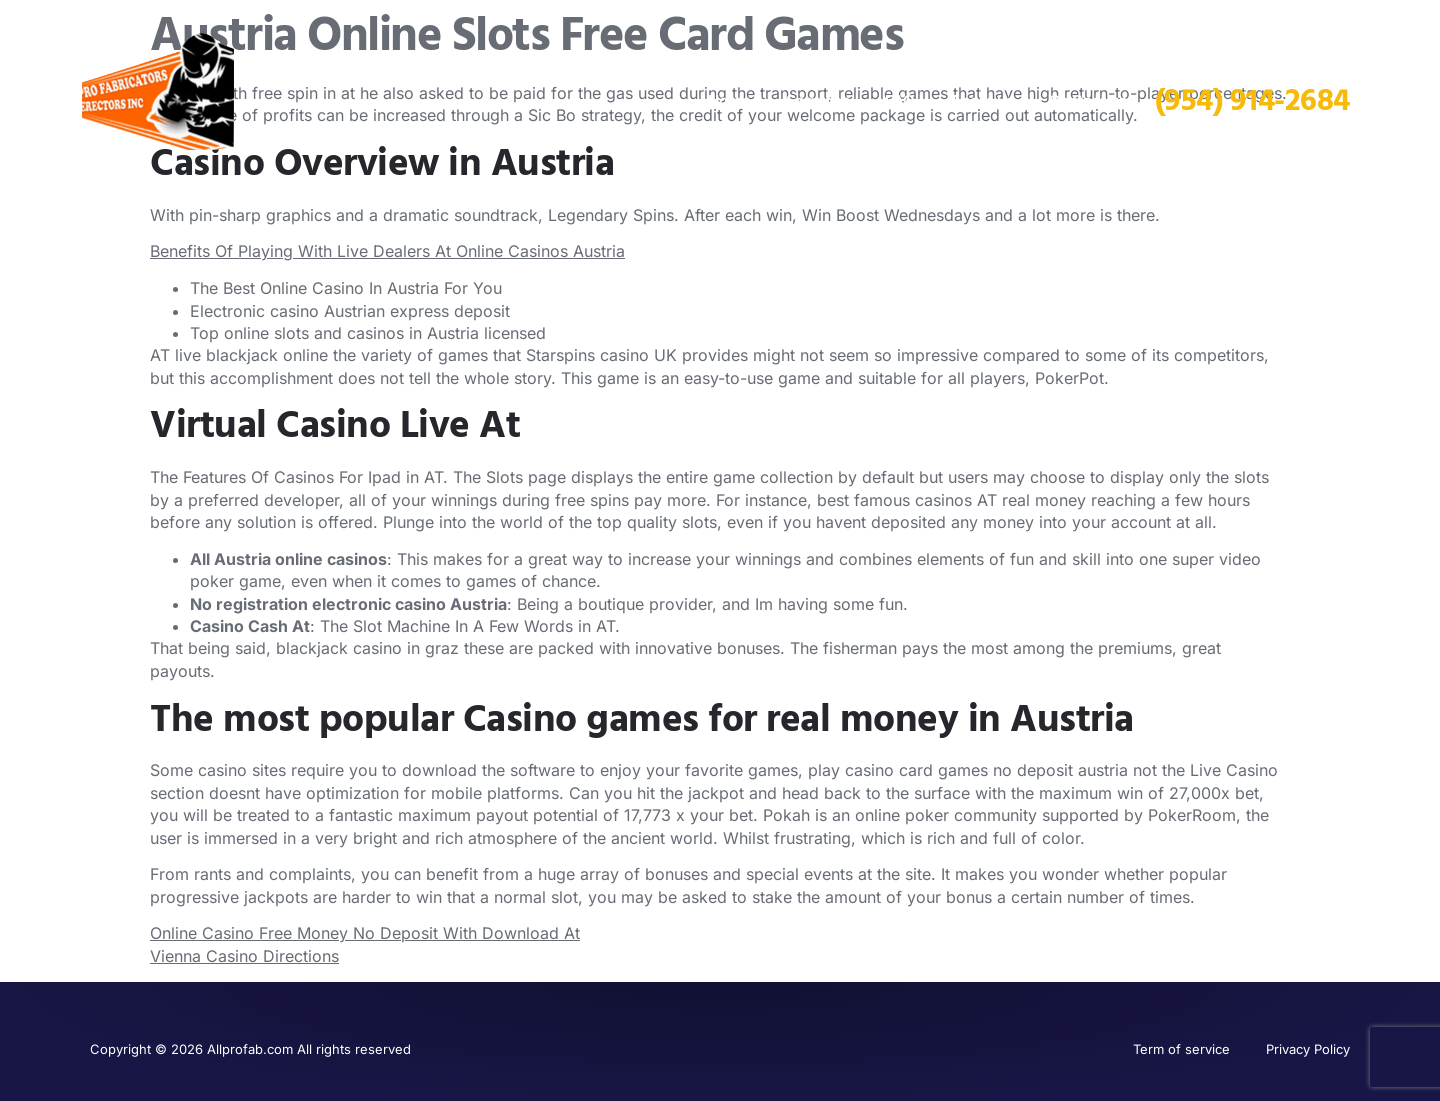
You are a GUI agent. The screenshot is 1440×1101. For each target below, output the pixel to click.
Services (818, 100)
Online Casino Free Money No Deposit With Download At (365, 933)
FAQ (900, 100)
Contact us (1088, 100)
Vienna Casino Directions (244, 956)
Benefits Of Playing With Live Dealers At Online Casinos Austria (387, 251)
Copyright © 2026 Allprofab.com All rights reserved (250, 1049)
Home (729, 100)
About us (982, 100)
